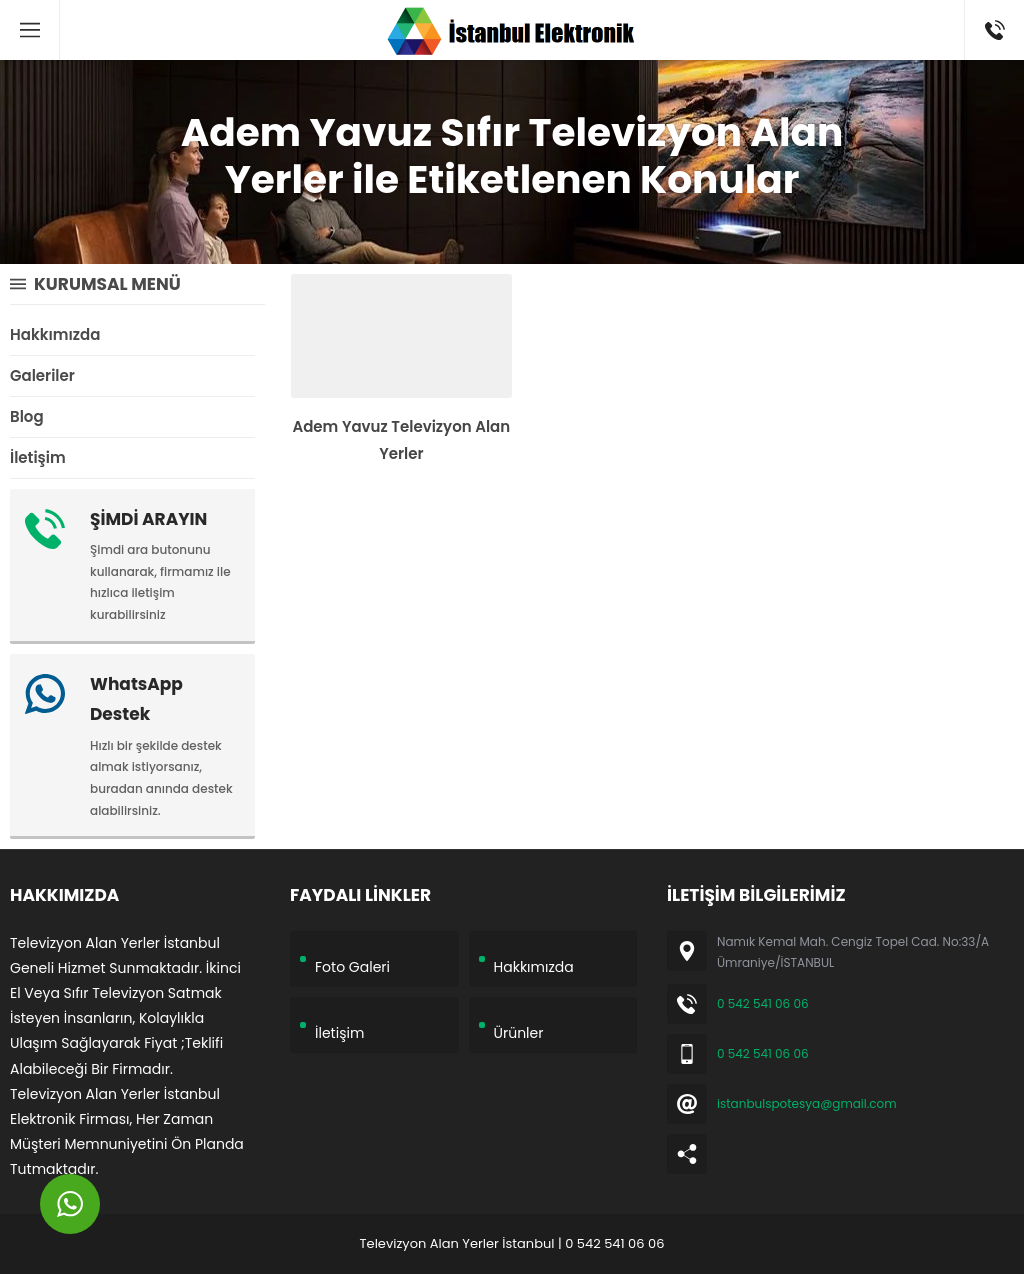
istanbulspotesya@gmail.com (807, 1103)
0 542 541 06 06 (763, 1003)
